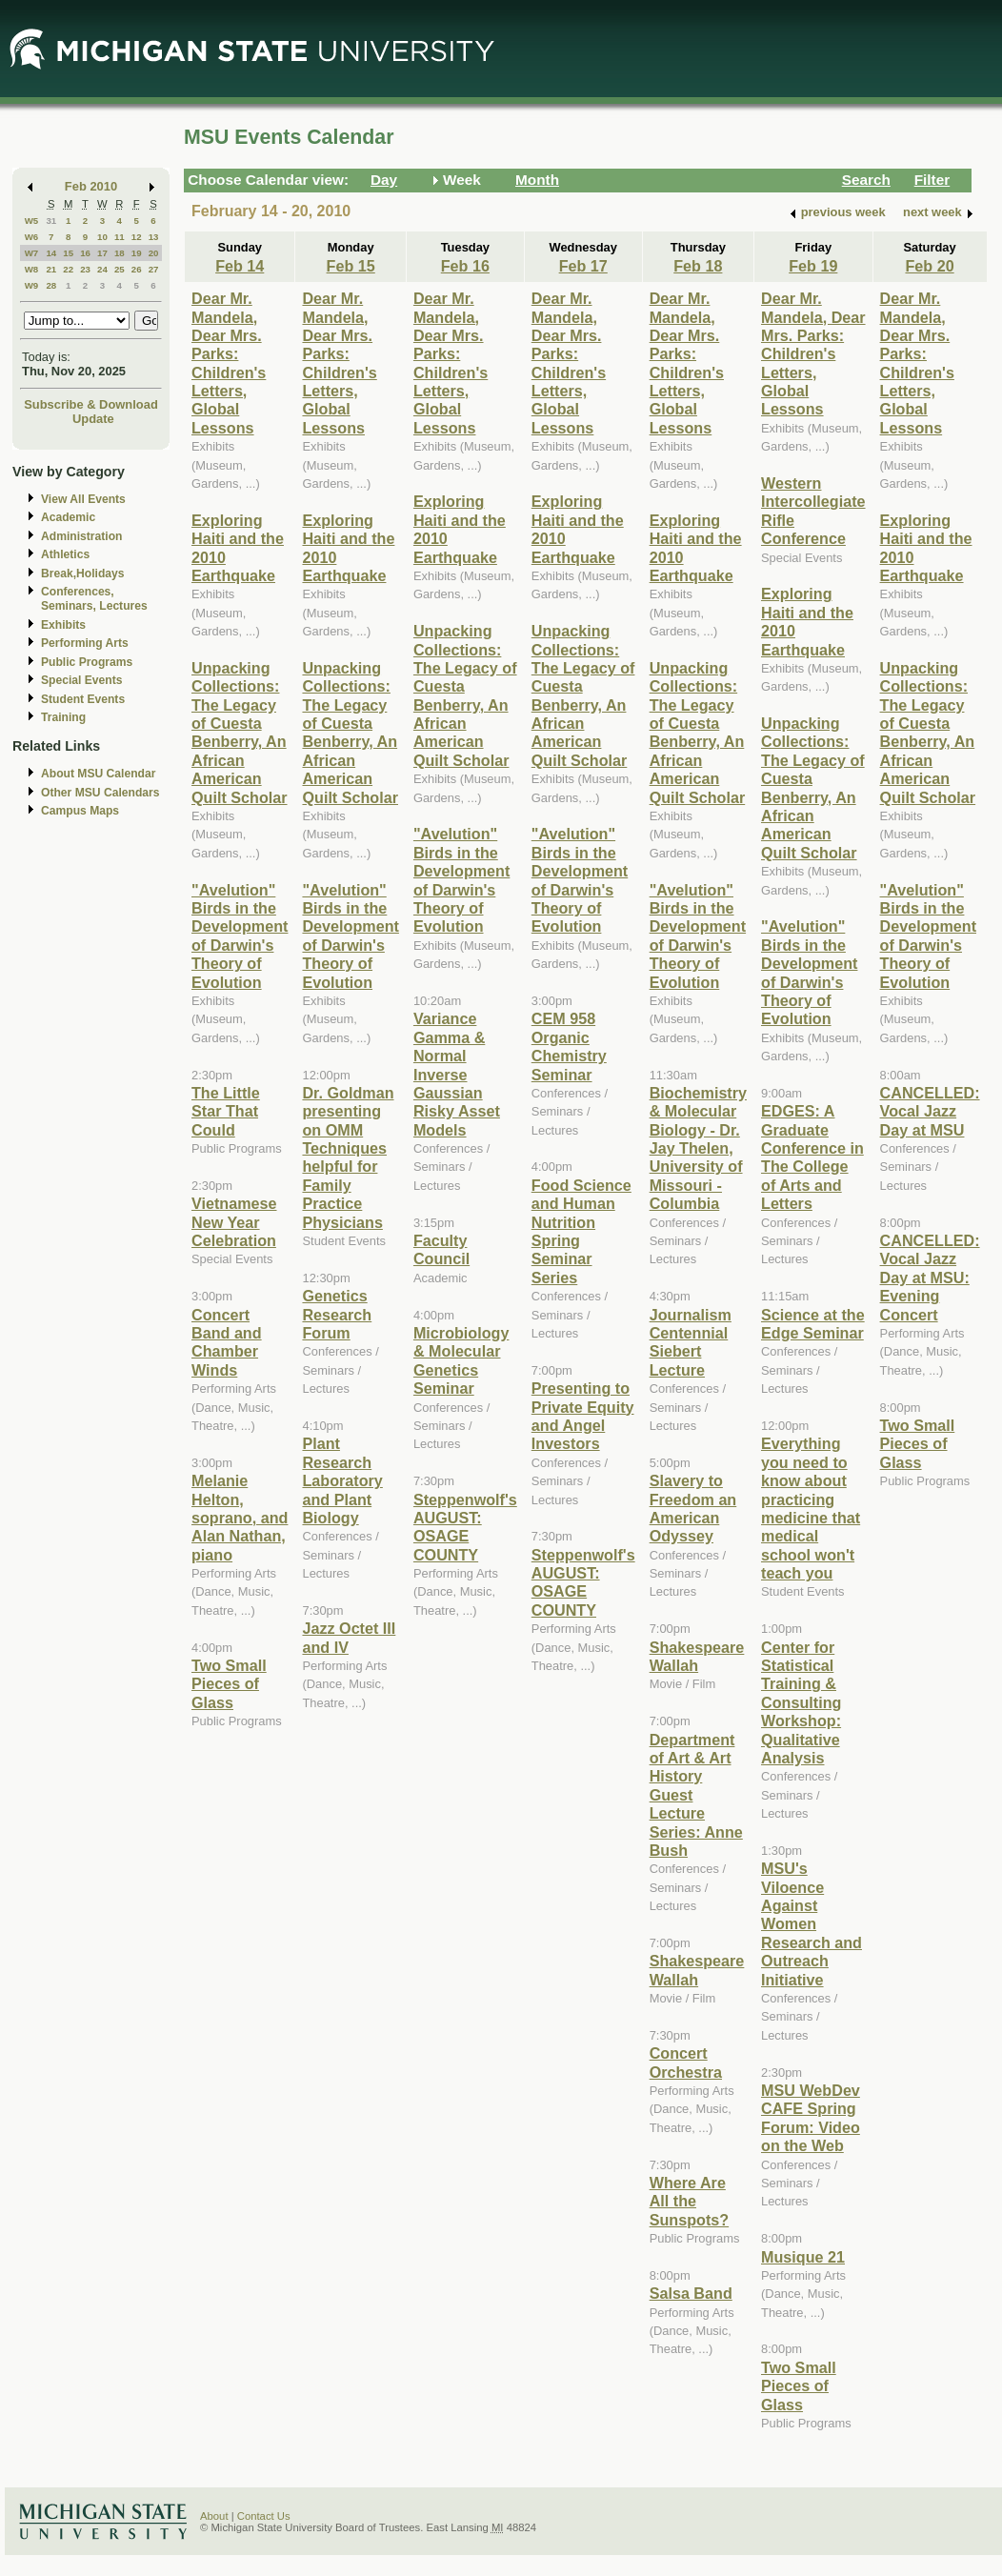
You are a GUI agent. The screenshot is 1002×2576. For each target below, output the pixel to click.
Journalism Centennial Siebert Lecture (690, 1342)
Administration (81, 536)
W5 (32, 220)
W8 (32, 269)
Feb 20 (929, 265)
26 (136, 269)
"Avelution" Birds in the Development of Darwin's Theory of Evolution (239, 936)
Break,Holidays (83, 573)
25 (119, 269)
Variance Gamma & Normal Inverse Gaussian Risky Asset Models (456, 1073)
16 (85, 253)
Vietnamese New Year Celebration (234, 1222)
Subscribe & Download (91, 404)
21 (51, 269)
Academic (68, 517)
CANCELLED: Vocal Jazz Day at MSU (930, 1111)
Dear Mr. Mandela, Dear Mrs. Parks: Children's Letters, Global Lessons (228, 363)
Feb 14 (239, 265)
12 (136, 236)
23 (85, 269)
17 (102, 253)
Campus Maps (80, 810)
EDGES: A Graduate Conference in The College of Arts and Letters (812, 1157)
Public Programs (86, 662)
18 (119, 253)
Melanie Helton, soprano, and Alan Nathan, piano (239, 1517)
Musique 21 (803, 2256)
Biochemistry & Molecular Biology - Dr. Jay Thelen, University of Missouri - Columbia (698, 1148)
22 (68, 269)
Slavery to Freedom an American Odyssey (693, 1508)
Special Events (81, 680)
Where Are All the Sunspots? (689, 2201)
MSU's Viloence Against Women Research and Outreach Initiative (811, 1923)
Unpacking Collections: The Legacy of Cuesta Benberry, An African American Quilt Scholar (239, 732)
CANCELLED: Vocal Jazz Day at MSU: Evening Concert (930, 1277)
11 (119, 236)
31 (51, 220)
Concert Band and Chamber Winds (226, 1342)
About (214, 2516)
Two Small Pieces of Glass (229, 1684)
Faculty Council (441, 1249)
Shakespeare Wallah (697, 1656)
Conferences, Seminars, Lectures (94, 599)
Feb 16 (465, 265)
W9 (32, 285)
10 (102, 236)
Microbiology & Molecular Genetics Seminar (461, 1360)
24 (102, 269)
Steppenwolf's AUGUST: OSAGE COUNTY (465, 1527)
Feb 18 (697, 265)
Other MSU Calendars (100, 792)
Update (93, 419)
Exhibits (63, 625)
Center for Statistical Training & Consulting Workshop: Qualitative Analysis (801, 1702)
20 (154, 253)
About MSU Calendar (98, 773)
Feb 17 (583, 265)
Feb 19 (813, 265)
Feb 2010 (91, 186)
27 (154, 269)
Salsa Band (691, 2293)
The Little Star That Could (225, 1111)
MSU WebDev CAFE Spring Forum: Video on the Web (810, 2118)
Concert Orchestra (686, 2062)
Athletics (65, 554)
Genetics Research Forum (336, 1314)
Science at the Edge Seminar (813, 1323)
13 (154, 236)
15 (68, 253)
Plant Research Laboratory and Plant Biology (342, 1480)
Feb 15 (351, 265)
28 (51, 285)
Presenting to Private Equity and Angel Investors (582, 1415)
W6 (32, 236)
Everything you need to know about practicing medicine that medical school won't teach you (810, 1508)
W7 (32, 253)
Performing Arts (85, 643)
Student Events (83, 699)
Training (63, 717)
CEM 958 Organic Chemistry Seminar (569, 1046)
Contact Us (264, 2516)
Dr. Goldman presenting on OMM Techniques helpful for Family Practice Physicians (347, 1157)
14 (51, 253)
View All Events (83, 499)
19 (136, 253)
